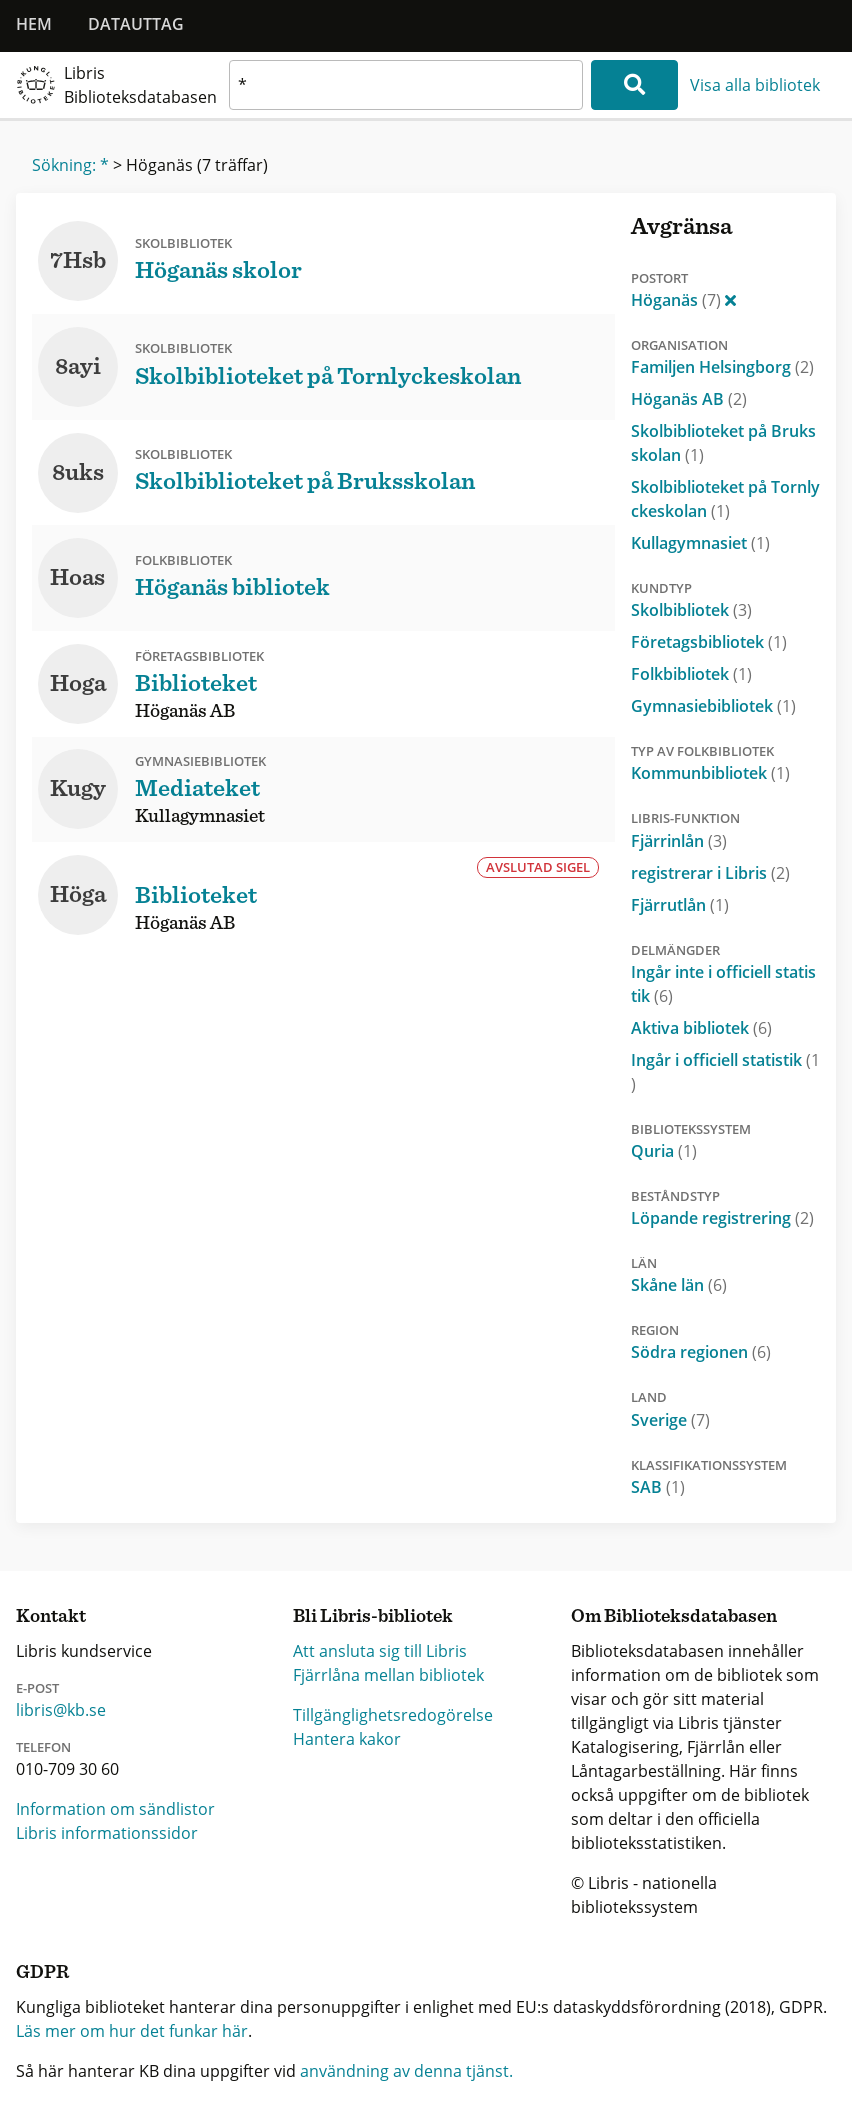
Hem (34, 24)
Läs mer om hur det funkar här (132, 2031)
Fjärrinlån (679, 841)
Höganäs (683, 300)
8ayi (78, 367)
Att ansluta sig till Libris (380, 1651)
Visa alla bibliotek (755, 85)
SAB (658, 1487)
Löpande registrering (722, 1218)
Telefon (43, 1747)
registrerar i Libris (710, 873)
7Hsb (78, 261)
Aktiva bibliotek (701, 1028)
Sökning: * (70, 165)
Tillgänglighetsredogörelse (393, 1715)
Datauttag (136, 24)
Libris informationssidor (107, 1833)
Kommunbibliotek (710, 773)
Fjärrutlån (680, 905)
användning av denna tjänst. (406, 2071)
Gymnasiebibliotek (713, 706)
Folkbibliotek (691, 674)
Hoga (78, 684)
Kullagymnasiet (700, 543)
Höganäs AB (689, 399)
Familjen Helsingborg (722, 367)
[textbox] (406, 85)
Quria (664, 1151)
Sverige (670, 1420)
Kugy (78, 789)
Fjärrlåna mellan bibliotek (388, 1675)
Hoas (77, 578)
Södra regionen (701, 1352)
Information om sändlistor (115, 1809)
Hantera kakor (347, 1739)
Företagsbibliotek (709, 642)
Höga (78, 895)
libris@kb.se (61, 1710)
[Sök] (634, 85)
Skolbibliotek (691, 610)
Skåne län (679, 1285)
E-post (37, 1688)
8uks (78, 473)
